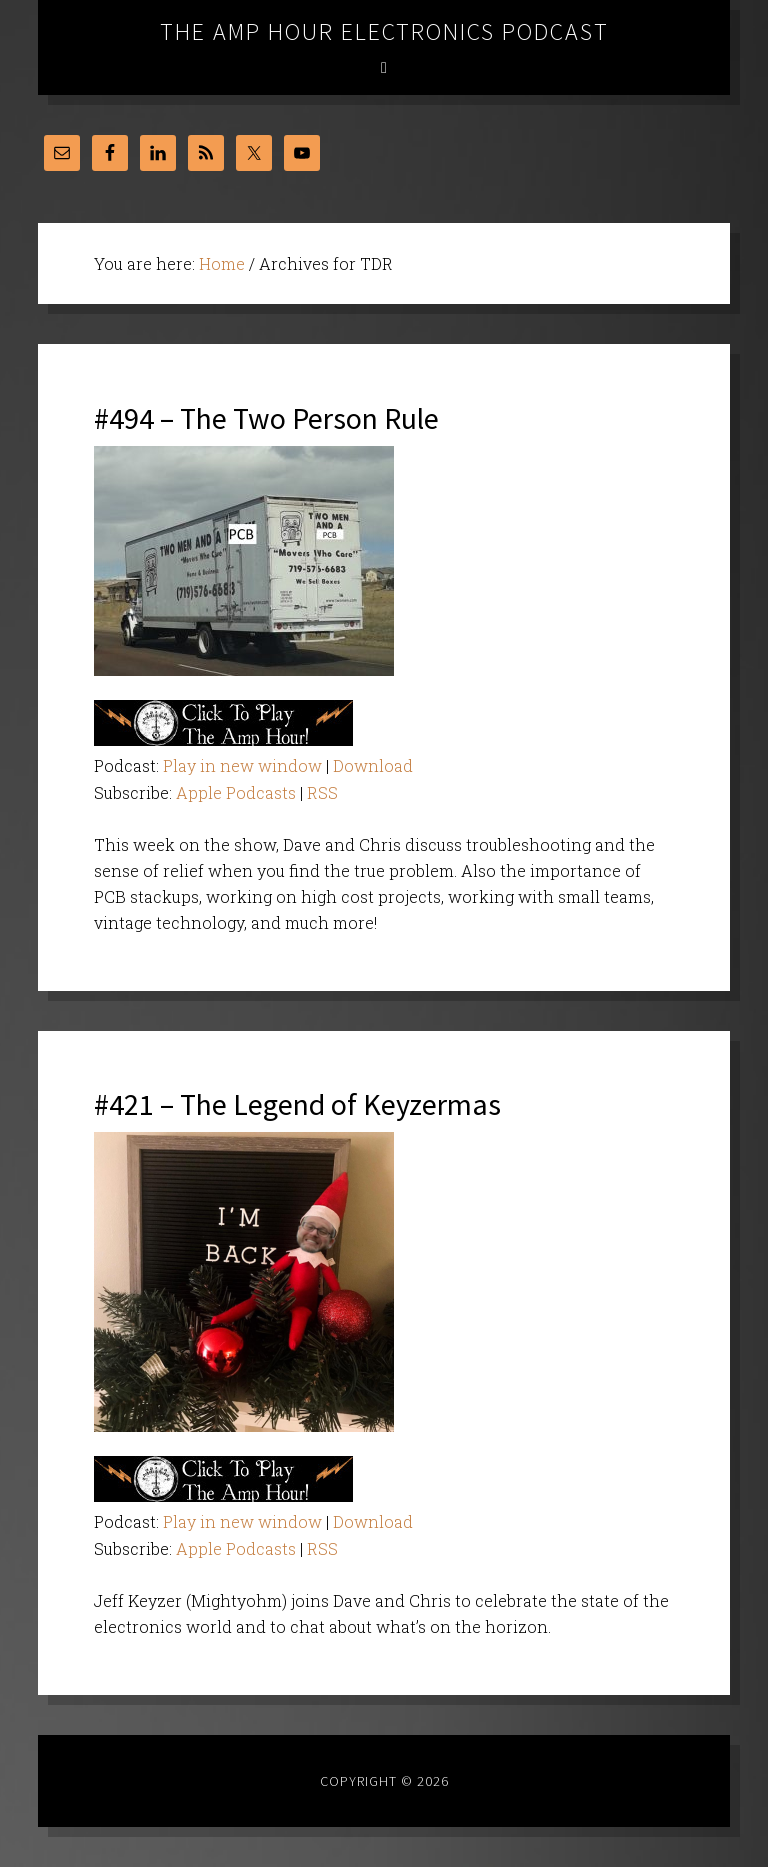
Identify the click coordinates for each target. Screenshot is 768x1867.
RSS (322, 792)
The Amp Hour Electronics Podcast (384, 31)
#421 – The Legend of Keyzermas (297, 1104)
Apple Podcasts (236, 792)
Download (373, 765)
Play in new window (242, 765)
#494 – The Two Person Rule (266, 418)
